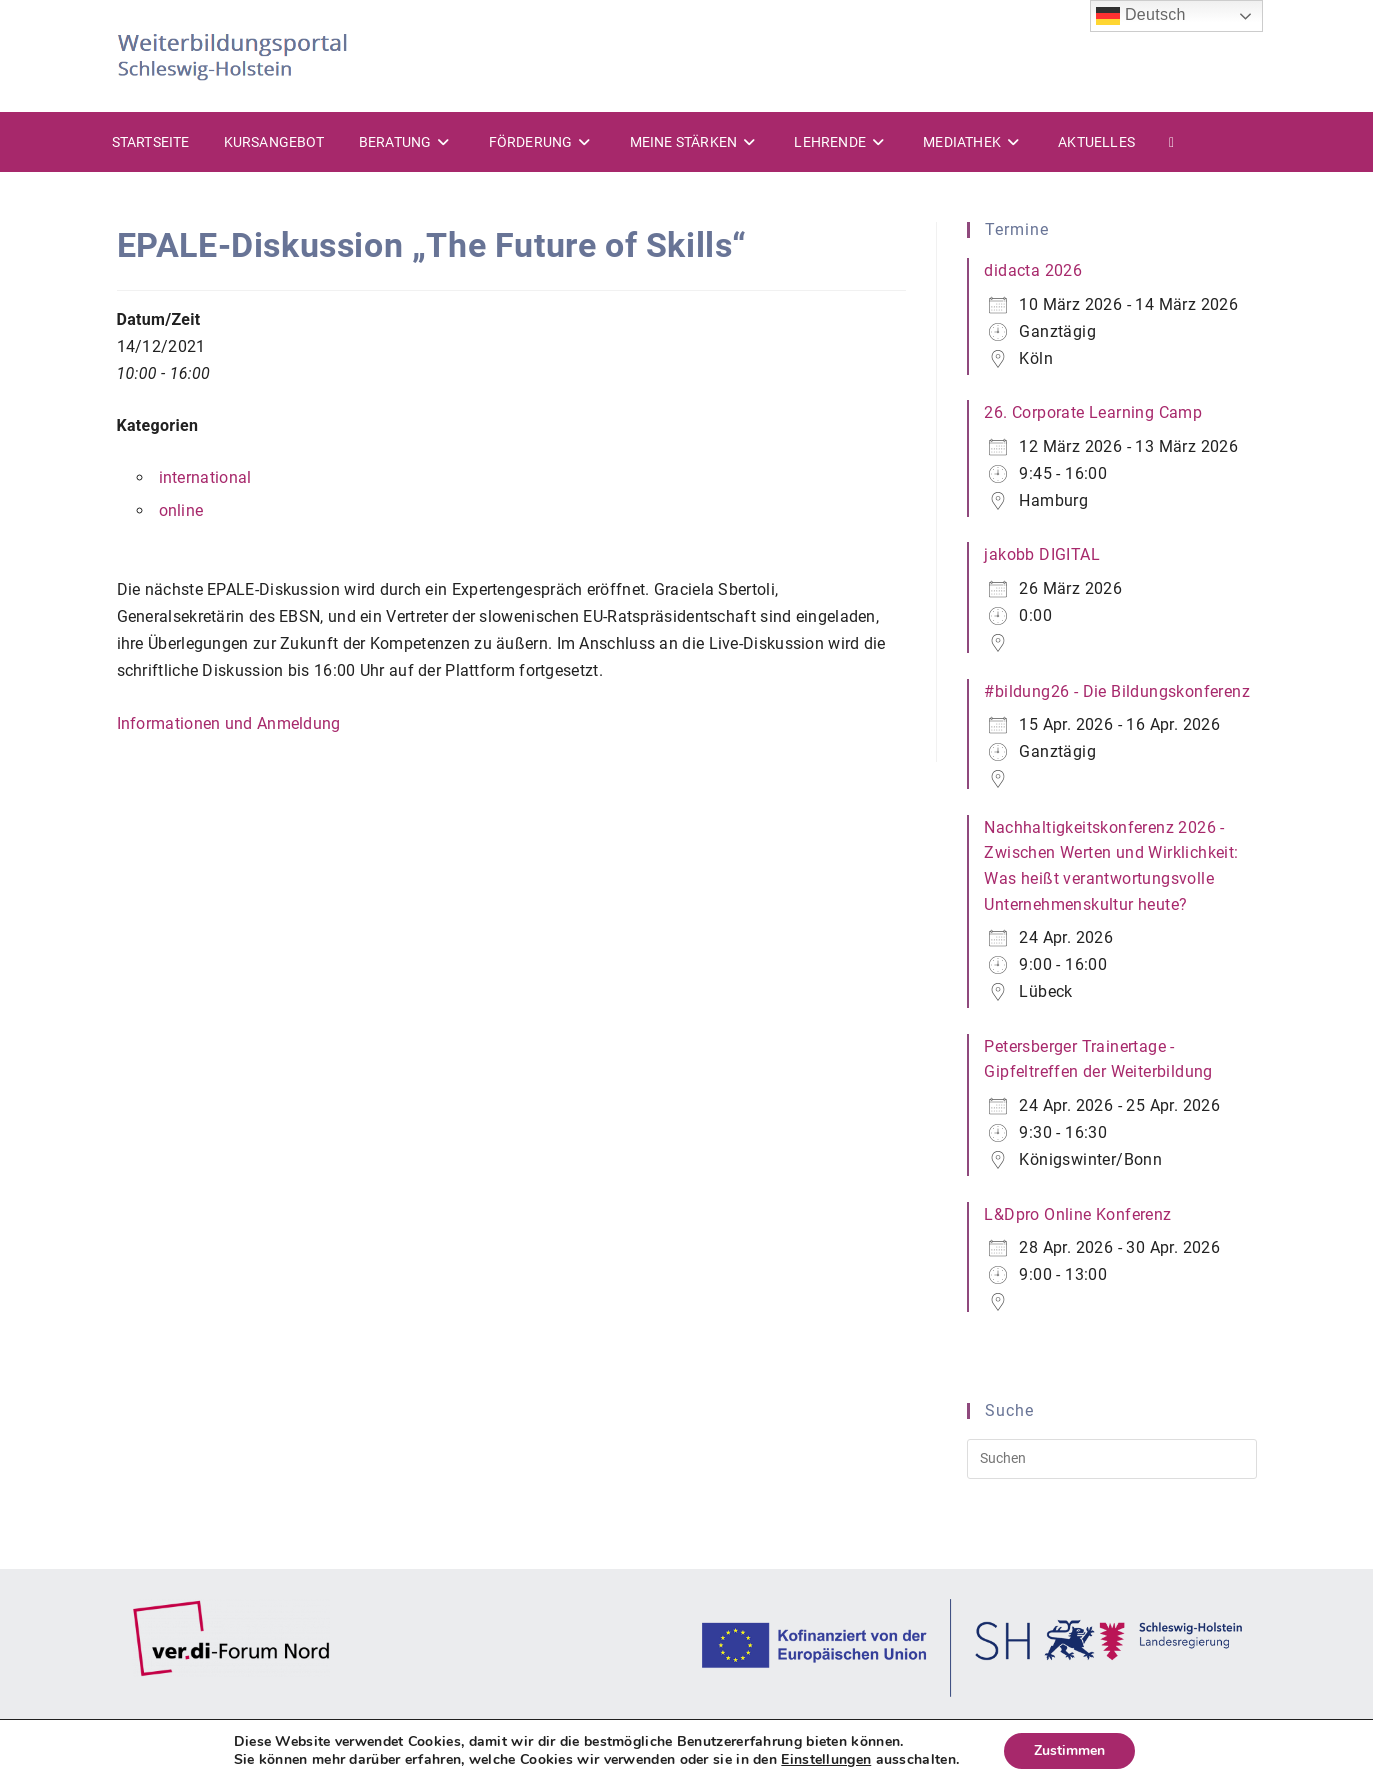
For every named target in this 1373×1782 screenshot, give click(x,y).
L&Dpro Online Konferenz (1077, 1214)
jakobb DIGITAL (1042, 554)
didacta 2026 (1033, 270)
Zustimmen (1069, 1750)
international (205, 477)
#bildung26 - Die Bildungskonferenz (1117, 691)
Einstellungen (826, 1760)
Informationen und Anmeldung (229, 723)
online (181, 510)
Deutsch (1141, 16)
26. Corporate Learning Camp (1093, 412)
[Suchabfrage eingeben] (1111, 1459)
